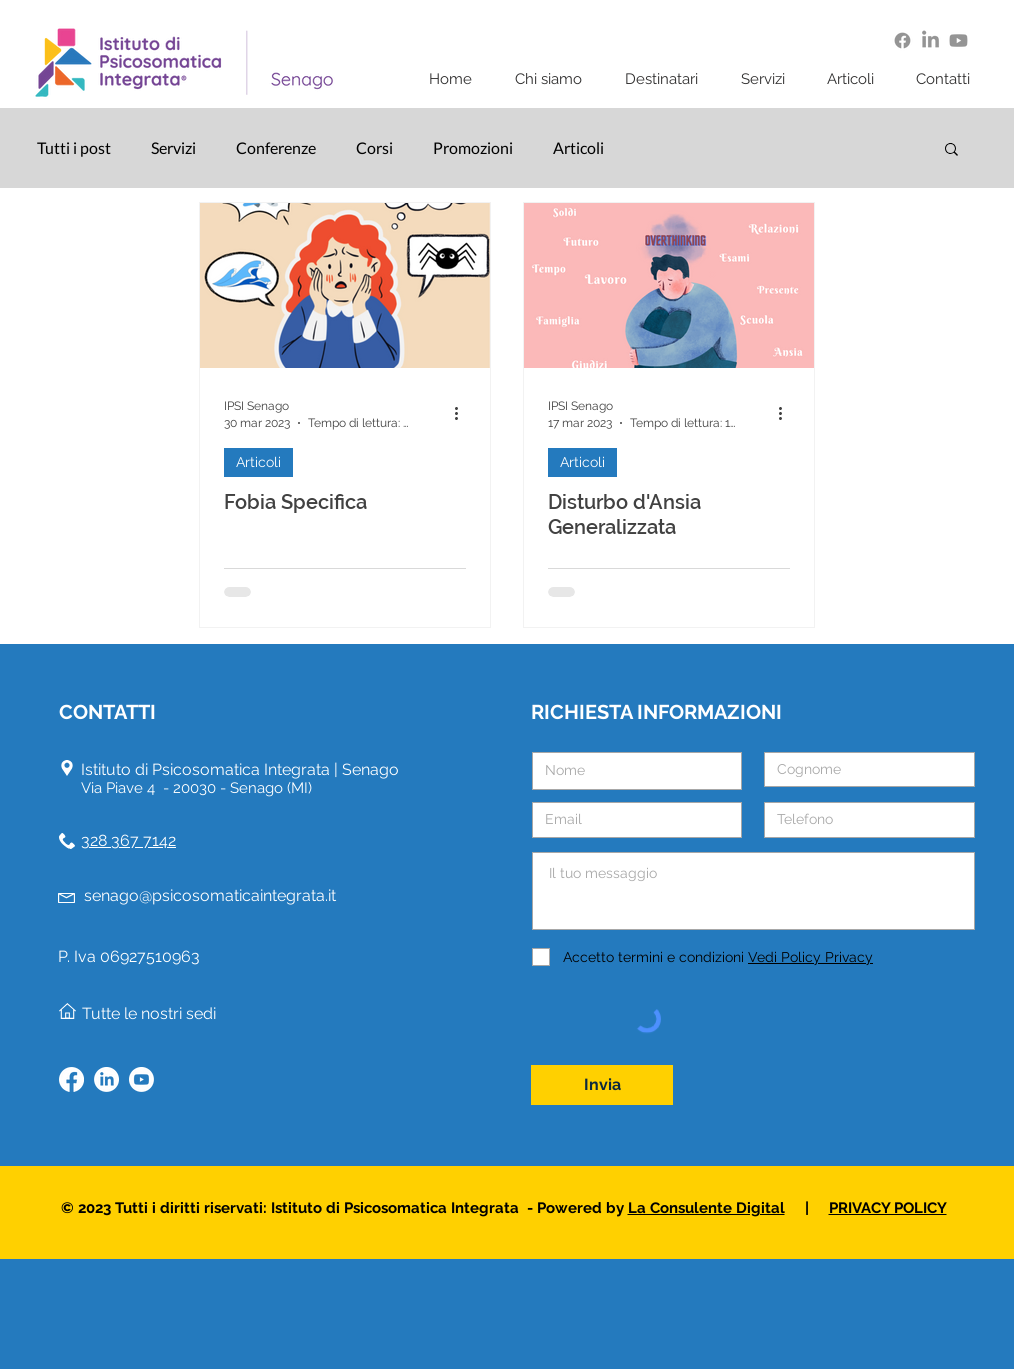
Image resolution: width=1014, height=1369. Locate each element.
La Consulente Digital (706, 1208)
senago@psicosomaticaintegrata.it (210, 895)
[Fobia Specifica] (345, 285)
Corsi (374, 147)
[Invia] (602, 1085)
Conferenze (276, 147)
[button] (555, 79)
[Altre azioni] (463, 413)
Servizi (173, 147)
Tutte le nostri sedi (149, 1013)
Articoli (578, 147)
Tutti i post (74, 147)
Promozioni (473, 147)
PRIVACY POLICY (888, 1208)
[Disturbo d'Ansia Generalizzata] (669, 285)
